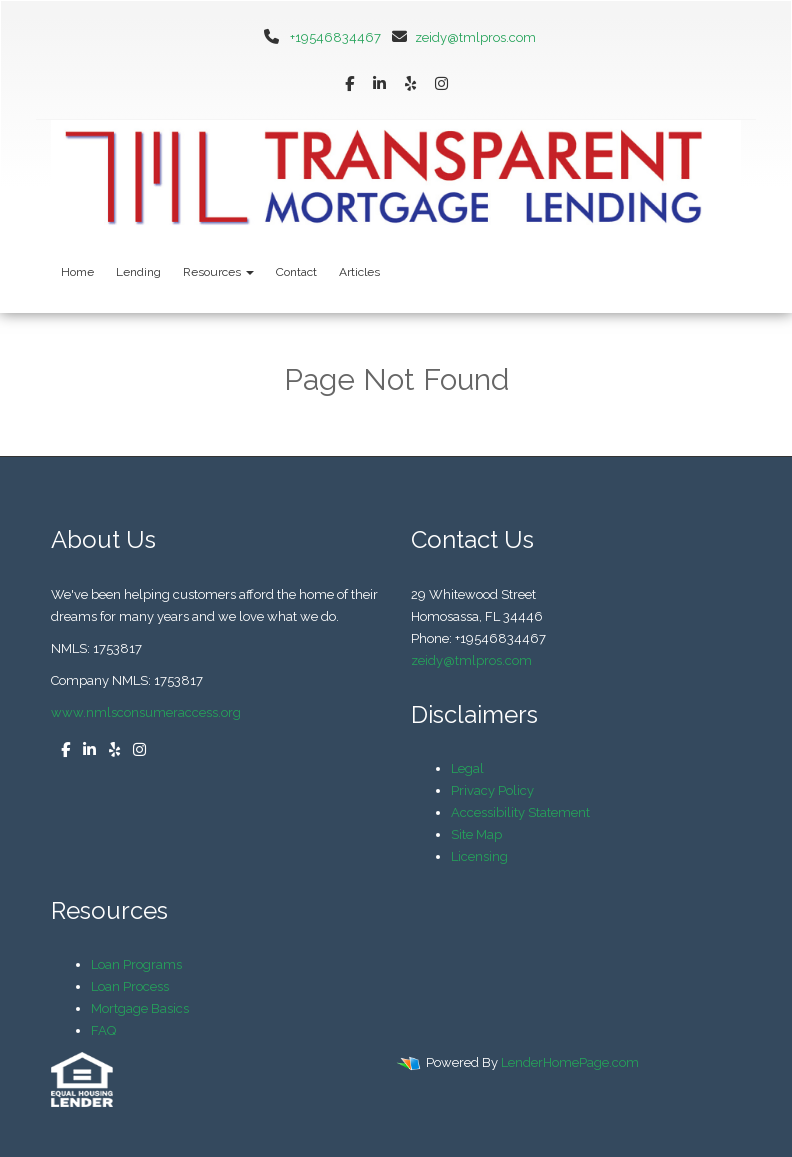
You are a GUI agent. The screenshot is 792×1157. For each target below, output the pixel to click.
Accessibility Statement (520, 812)
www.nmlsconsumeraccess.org (146, 712)
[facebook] (349, 84)
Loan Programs (136, 964)
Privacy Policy (492, 790)
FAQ (103, 1030)
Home (77, 272)
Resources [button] (218, 272)
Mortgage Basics (140, 1008)
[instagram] (441, 84)
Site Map (476, 834)
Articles (359, 272)
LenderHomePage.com (570, 1062)
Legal (467, 768)
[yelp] (410, 84)
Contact (296, 272)
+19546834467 (335, 37)
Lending (138, 272)
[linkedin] (379, 84)
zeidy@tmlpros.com (460, 37)
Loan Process (130, 986)
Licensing (479, 856)
